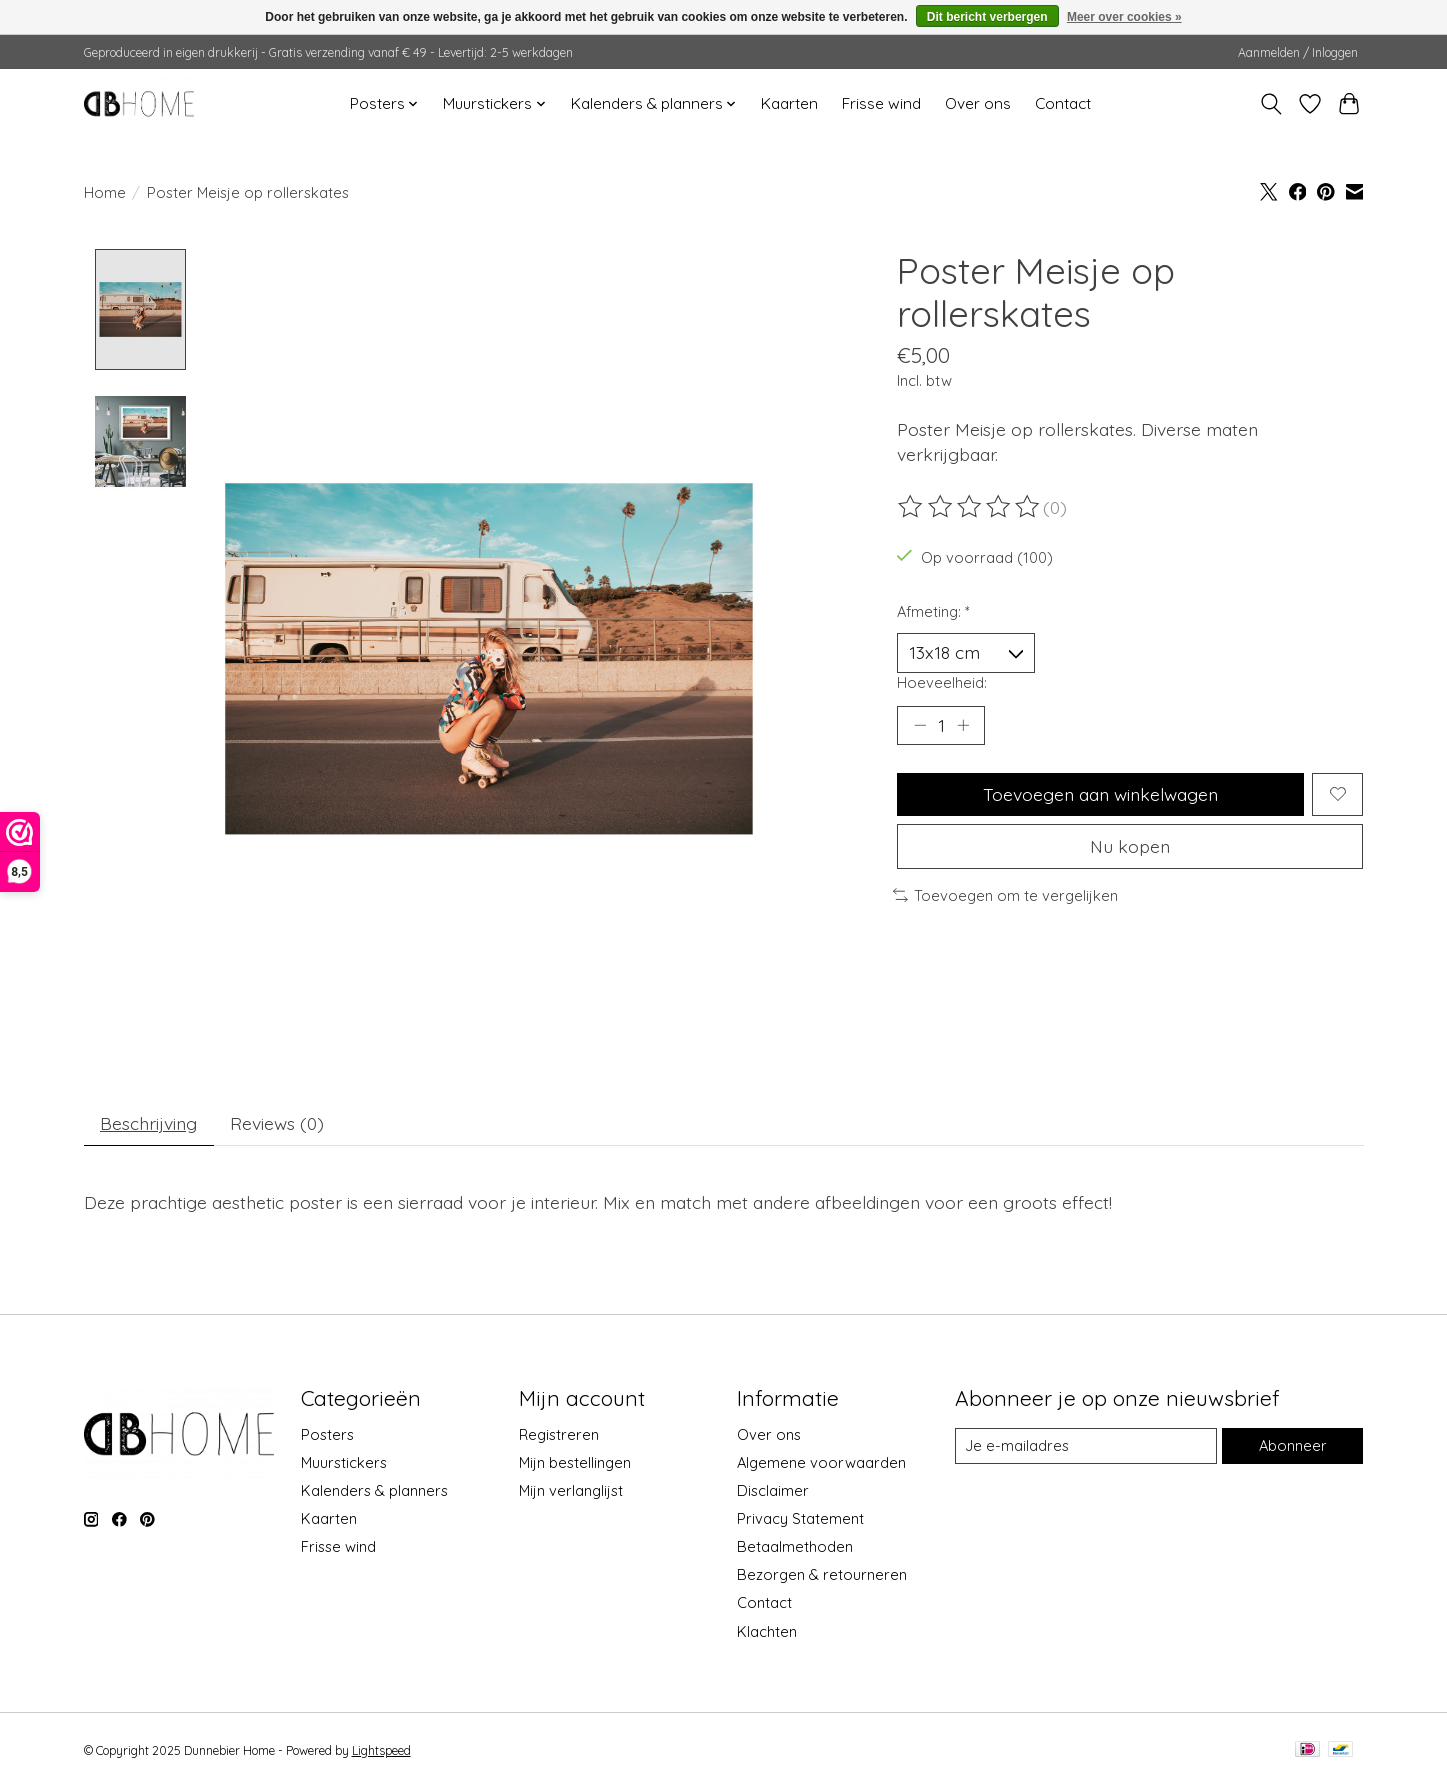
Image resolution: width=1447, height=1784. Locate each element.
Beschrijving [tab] (148, 1123)
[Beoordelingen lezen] (970, 507)
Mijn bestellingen (575, 1462)
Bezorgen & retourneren (822, 1575)
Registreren (559, 1434)
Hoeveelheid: (942, 682)
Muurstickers (344, 1462)
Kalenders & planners (374, 1490)
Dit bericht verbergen (987, 17)
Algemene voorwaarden (821, 1462)
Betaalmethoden (795, 1547)
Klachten (767, 1631)
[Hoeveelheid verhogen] (963, 725)
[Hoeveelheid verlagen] (920, 725)
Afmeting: (933, 611)
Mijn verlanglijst (571, 1490)
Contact (1063, 103)
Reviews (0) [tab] (277, 1123)
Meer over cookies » (1124, 17)
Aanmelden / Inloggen (1298, 52)
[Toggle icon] (1271, 104)
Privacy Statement (800, 1519)
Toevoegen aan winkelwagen (1100, 794)
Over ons (978, 103)
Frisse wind (881, 103)
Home (105, 192)
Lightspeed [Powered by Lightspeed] (381, 1750)
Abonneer (1293, 1446)
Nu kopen (1130, 846)
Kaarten (789, 103)
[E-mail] (1086, 1446)
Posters (327, 1434)
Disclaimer (773, 1490)
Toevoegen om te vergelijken (1006, 895)
